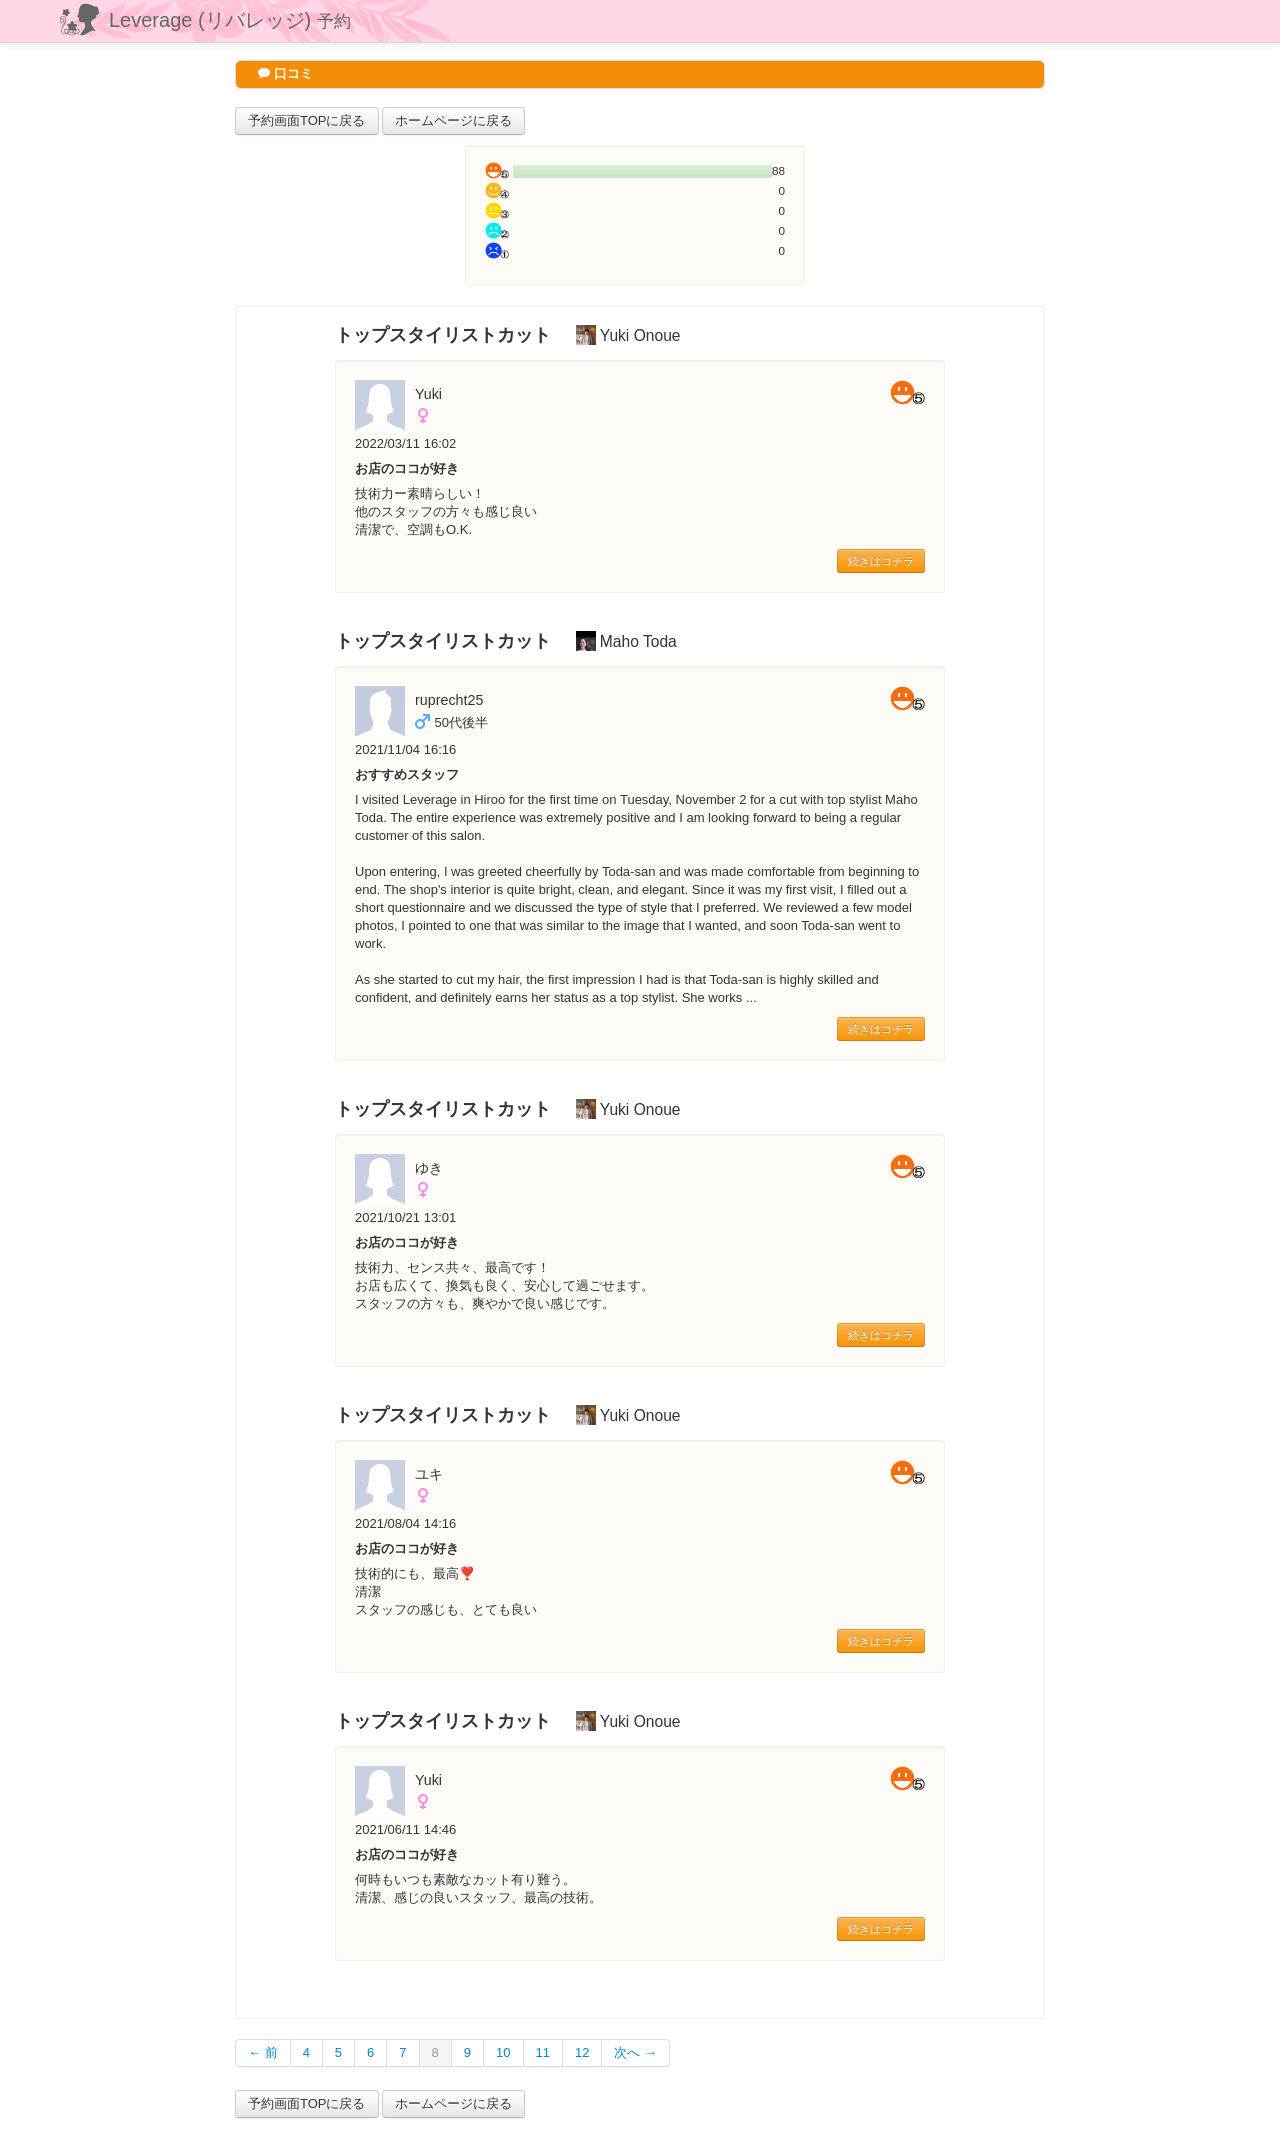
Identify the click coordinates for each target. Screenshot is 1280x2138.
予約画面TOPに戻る (307, 120)
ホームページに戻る (453, 120)
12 (582, 2052)
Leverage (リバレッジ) (230, 20)
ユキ (429, 1474)
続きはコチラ (881, 561)
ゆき (429, 1168)
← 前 (263, 2052)
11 (543, 2052)
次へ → (635, 2052)
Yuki (428, 394)
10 (503, 2052)
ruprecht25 (449, 700)
